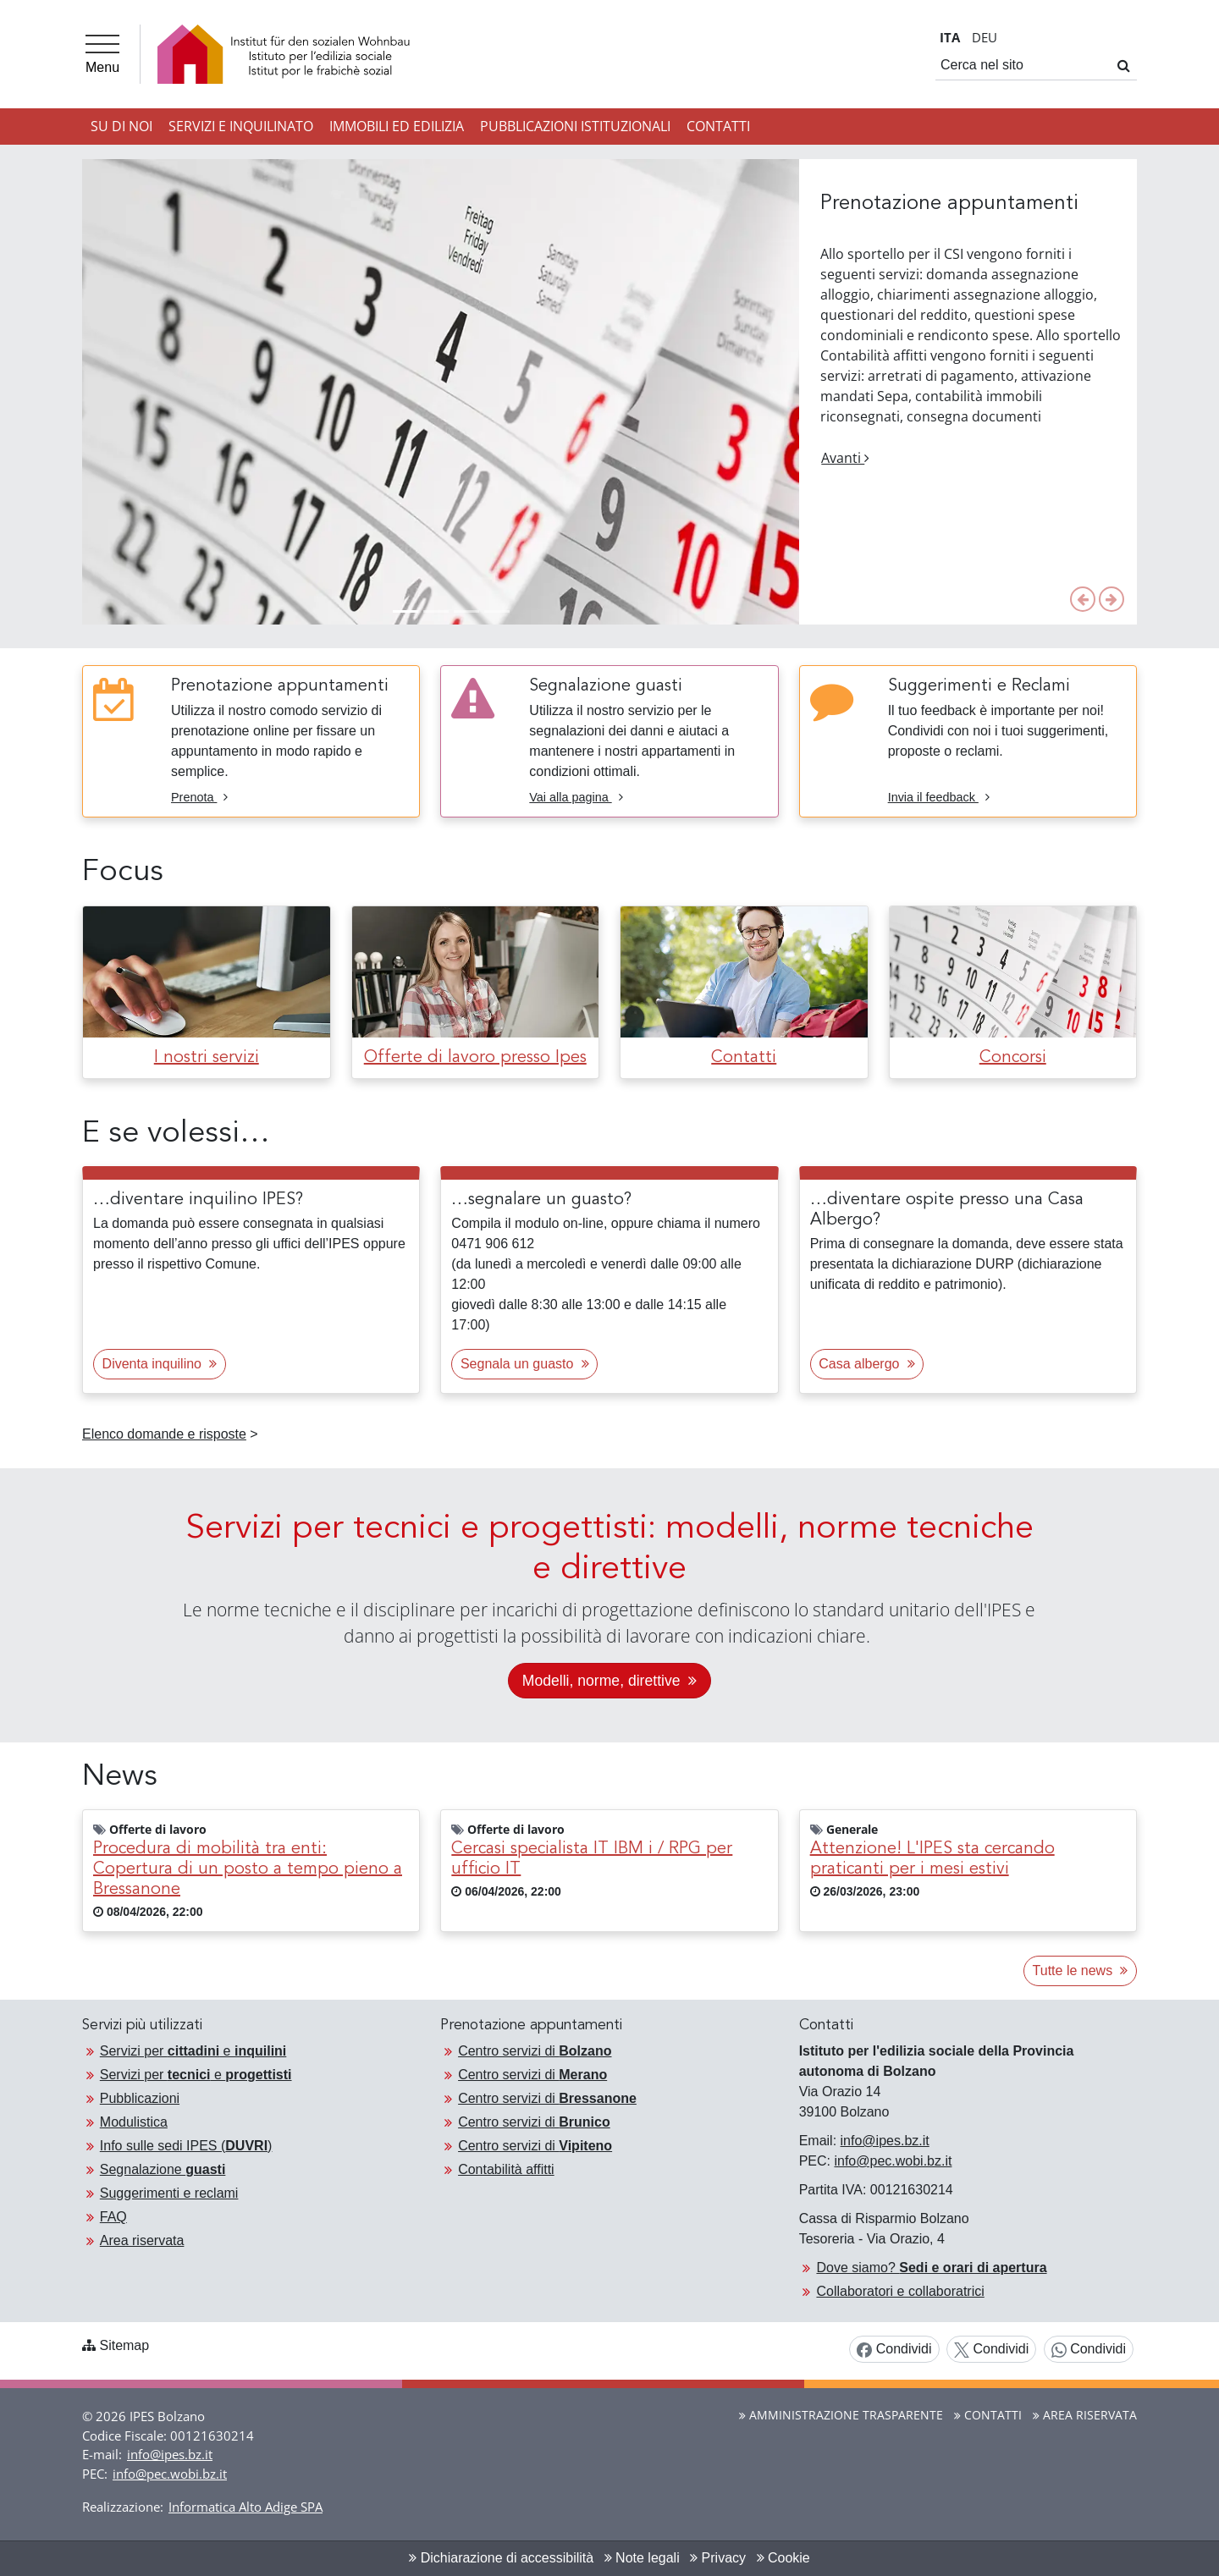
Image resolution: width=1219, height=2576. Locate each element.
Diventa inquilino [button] (160, 1364)
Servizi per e (193, 2051)
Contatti (718, 126)
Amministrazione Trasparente (841, 2415)
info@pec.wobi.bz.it (892, 2161)
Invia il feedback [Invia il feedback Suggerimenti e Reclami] (939, 797)
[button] (1082, 599)
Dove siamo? (931, 2267)
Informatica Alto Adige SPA (245, 2506)
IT (950, 37)
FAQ (113, 2217)
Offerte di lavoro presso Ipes (475, 1057)
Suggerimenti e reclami (169, 2193)
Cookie (783, 2558)
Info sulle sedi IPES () (186, 2145)
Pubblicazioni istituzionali (575, 126)
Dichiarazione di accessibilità (501, 2558)
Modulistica (134, 2122)
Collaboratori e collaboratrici (900, 2291)
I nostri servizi (206, 1057)
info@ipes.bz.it (885, 2140)
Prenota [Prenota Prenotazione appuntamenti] (199, 797)
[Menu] (102, 54)
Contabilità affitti (506, 2169)
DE (984, 37)
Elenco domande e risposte (164, 1434)
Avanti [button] (845, 458)
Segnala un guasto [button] (525, 1364)
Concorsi (1012, 1057)
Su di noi (121, 126)
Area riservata (142, 2240)
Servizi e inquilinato (240, 126)
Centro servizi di (534, 2051)
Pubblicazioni (139, 2098)
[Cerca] (1124, 65)
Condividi (894, 2350)
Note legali (642, 2558)
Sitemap (124, 2345)
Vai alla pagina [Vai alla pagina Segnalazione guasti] (575, 797)
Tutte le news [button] (1080, 1970)
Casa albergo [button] (866, 1364)
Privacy (718, 2558)
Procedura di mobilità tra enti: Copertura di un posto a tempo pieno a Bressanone (247, 1869)
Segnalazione (163, 2169)
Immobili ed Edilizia (396, 126)
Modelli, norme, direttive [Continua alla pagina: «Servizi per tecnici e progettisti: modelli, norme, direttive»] (609, 1680)
